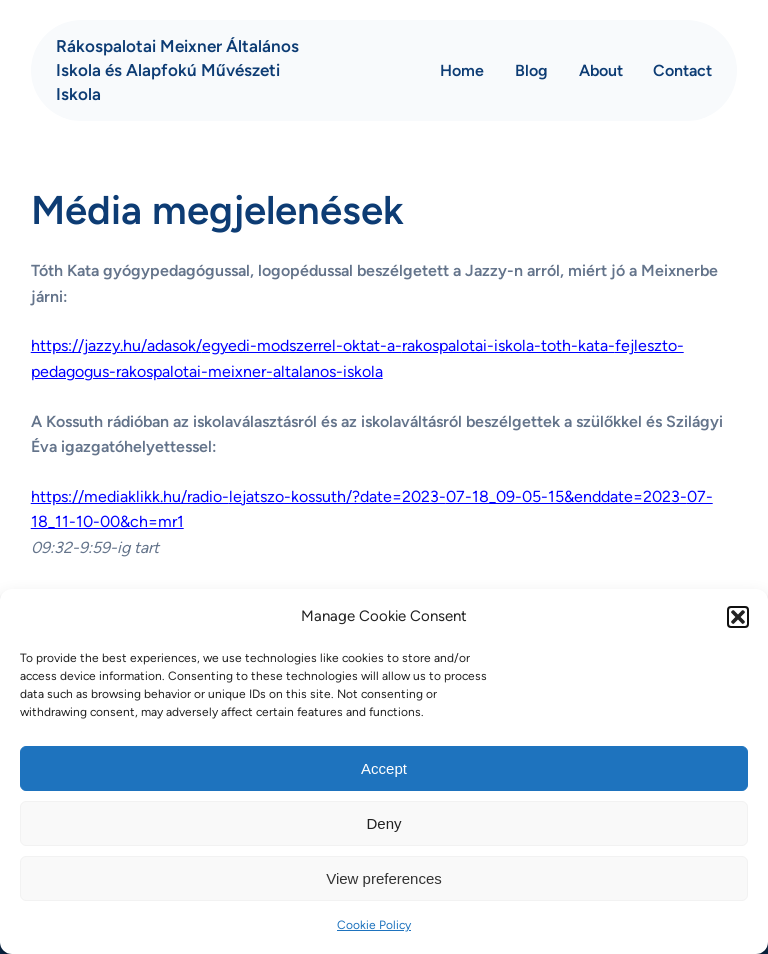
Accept (384, 768)
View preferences (384, 878)
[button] (738, 617)
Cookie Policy (374, 925)
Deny (383, 823)
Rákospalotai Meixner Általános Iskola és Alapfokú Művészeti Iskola (177, 70)
